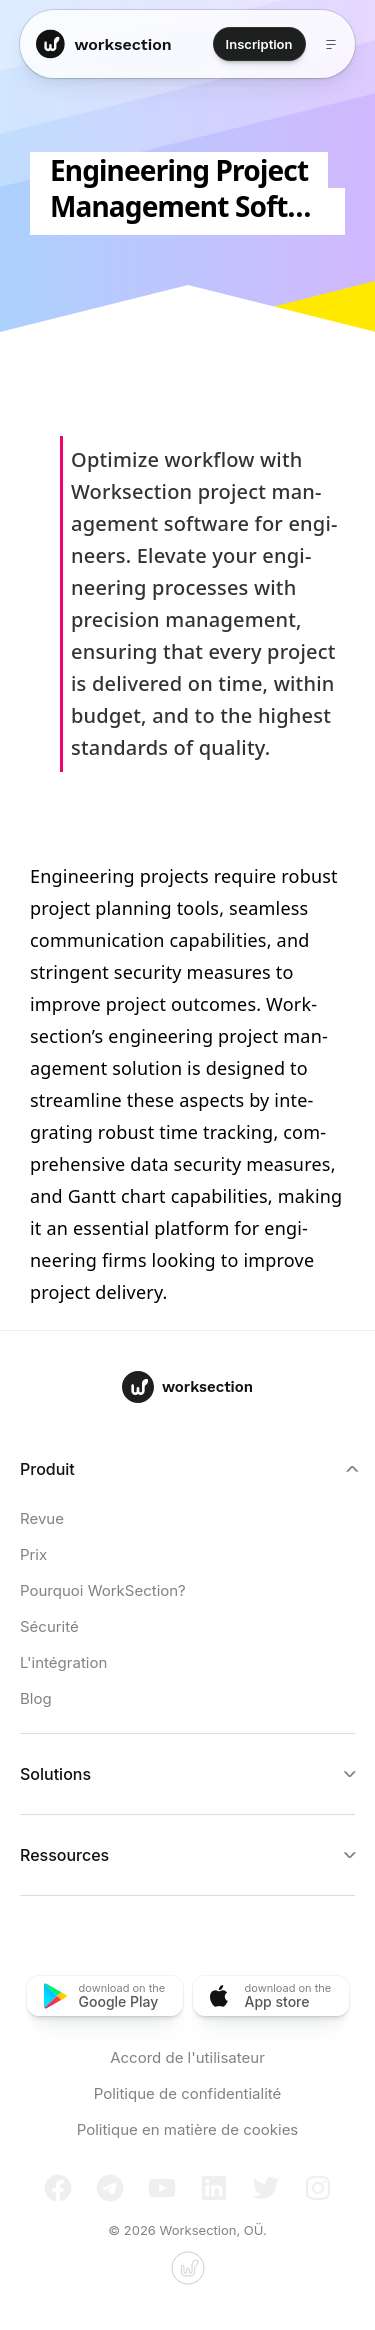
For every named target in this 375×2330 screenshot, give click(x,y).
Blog (36, 1698)
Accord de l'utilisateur (187, 2057)
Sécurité (49, 1626)
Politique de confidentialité (188, 2093)
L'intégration (63, 1662)
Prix (33, 1554)
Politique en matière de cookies (188, 2129)
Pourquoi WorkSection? (103, 1590)
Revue (42, 1518)
